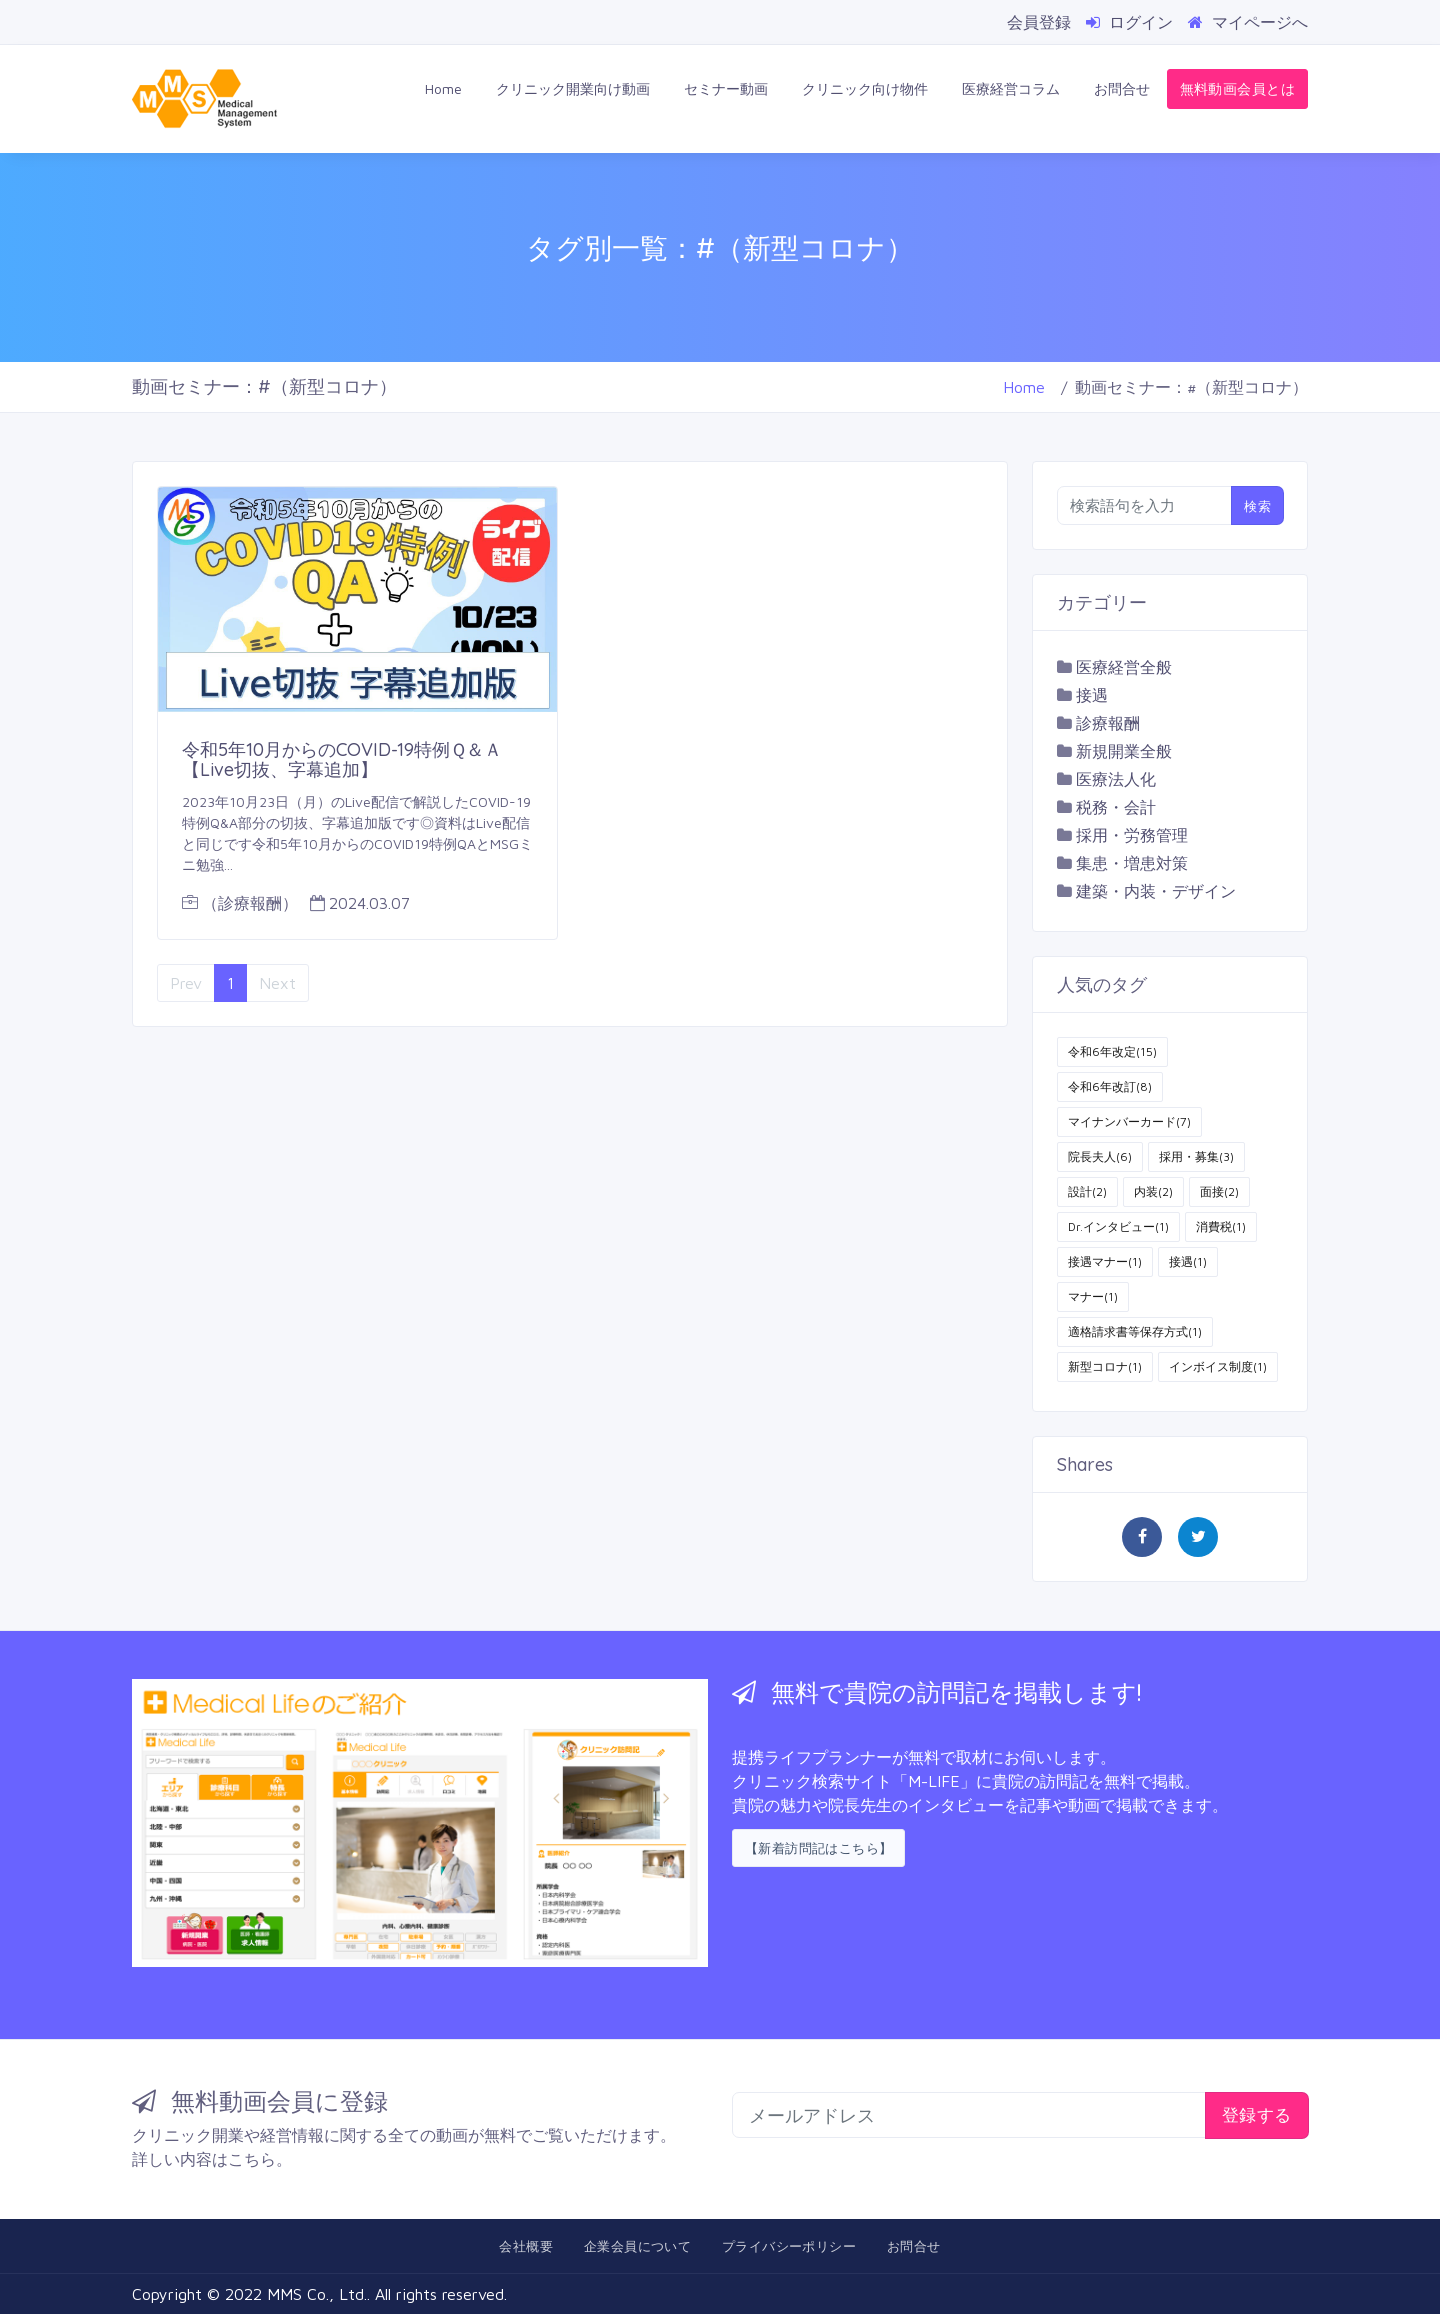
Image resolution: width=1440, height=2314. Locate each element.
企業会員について (637, 2246)
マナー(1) (1093, 1296)
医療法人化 (1116, 779)
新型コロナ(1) (1105, 1366)
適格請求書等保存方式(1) (1135, 1331)
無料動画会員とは (1237, 88)
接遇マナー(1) (1105, 1261)
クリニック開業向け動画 (573, 88)
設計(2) (1087, 1191)
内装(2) (1153, 1191)
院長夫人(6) (1100, 1156)
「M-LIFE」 (934, 1781)
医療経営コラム (1011, 88)
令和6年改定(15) (1112, 1051)
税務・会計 (1116, 807)
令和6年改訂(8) (1110, 1086)
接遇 (1092, 695)
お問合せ (1122, 88)
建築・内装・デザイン (1156, 891)
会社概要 (526, 2246)
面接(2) (1219, 1191)
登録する (1257, 2114)
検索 (1257, 506)
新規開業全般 (1124, 751)
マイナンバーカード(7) (1129, 1121)
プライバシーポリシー (789, 2246)
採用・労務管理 (1132, 835)
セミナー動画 (726, 88)
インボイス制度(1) (1218, 1366)
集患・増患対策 (1132, 863)
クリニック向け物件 (865, 88)
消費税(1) (1221, 1226)
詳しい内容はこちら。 (212, 2159)
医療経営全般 (1124, 667)
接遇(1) (1188, 1261)
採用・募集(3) (1196, 1156)
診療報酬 (1108, 723)
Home (443, 88)
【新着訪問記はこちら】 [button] (818, 1848)
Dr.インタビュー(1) (1118, 1226)
